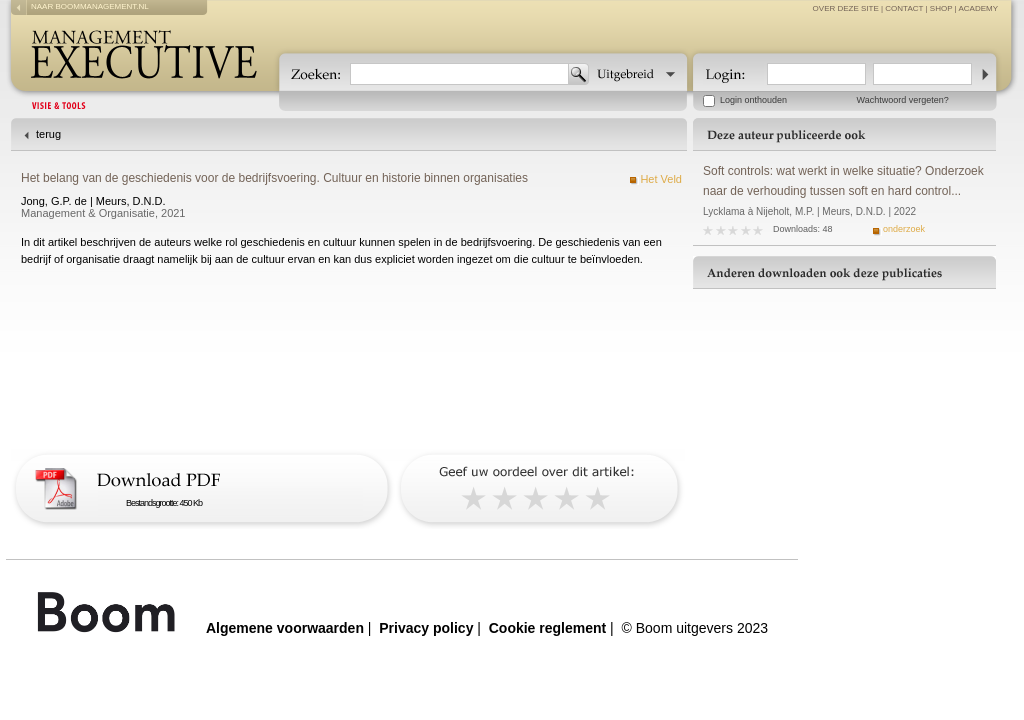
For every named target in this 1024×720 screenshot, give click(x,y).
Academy (978, 8)
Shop (941, 8)
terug (48, 134)
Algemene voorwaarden (285, 628)
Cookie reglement (547, 628)
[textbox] (459, 74)
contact (904, 8)
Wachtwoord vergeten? (903, 100)
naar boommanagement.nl (90, 6)
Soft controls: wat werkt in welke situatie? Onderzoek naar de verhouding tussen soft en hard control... (843, 181)
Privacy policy (426, 628)
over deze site (846, 8)
